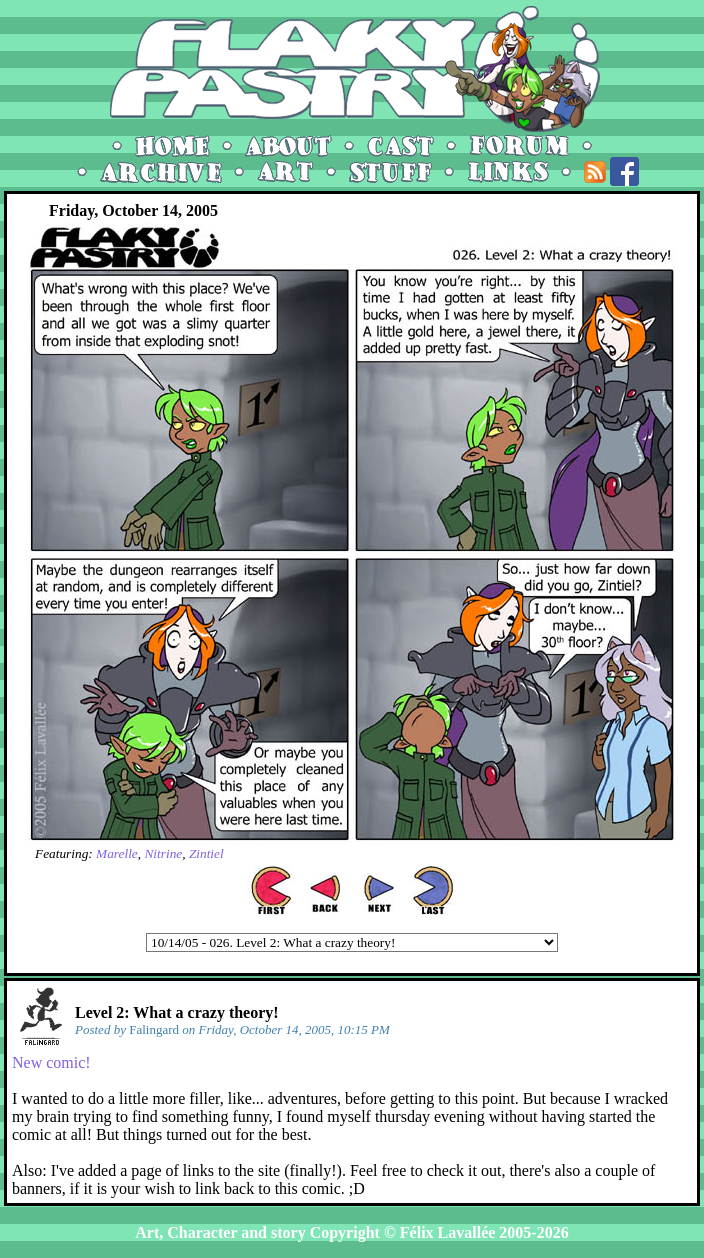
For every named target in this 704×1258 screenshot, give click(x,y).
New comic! (51, 1062)
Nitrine (163, 853)
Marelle (117, 853)
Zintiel (206, 853)
